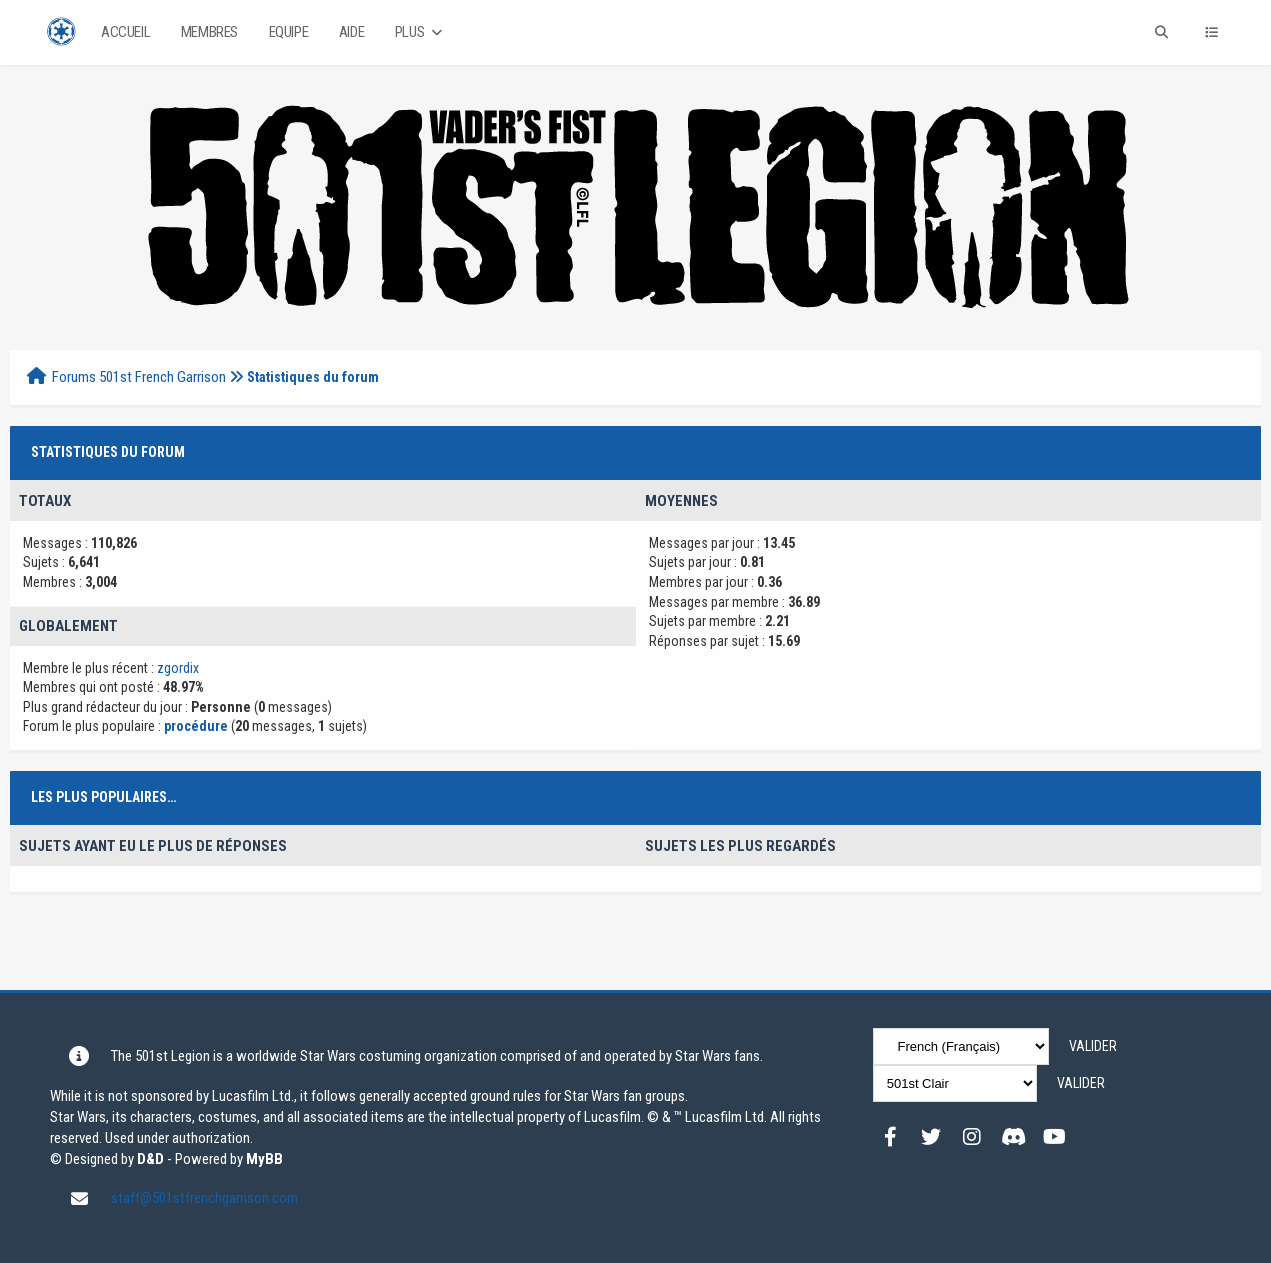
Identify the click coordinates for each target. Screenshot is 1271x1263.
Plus (420, 32)
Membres (209, 32)
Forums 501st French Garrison (139, 377)
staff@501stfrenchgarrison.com (204, 1198)
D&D (150, 1159)
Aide (351, 32)
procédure (197, 726)
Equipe (289, 32)
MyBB (264, 1159)
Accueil (125, 32)
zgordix (178, 668)
